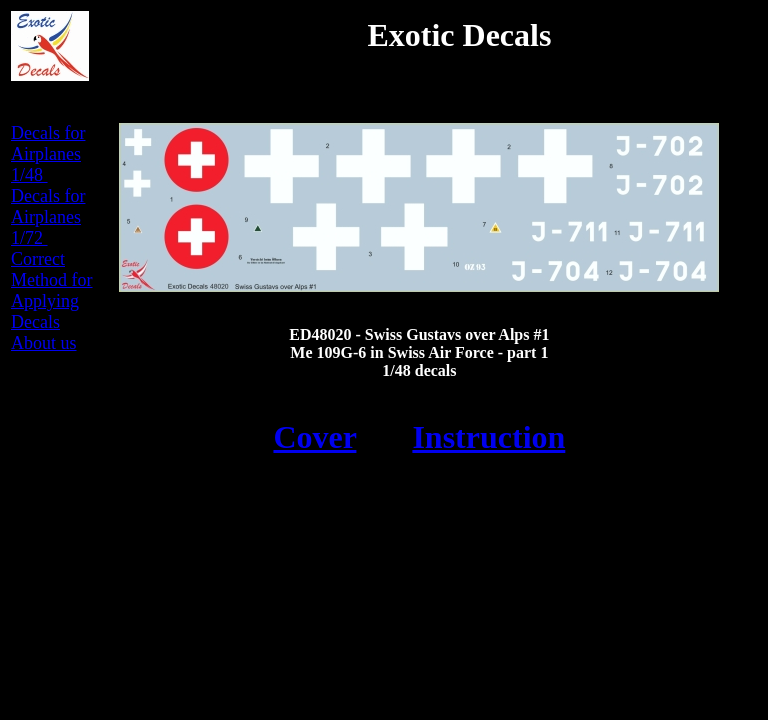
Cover (314, 437)
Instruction (488, 437)
